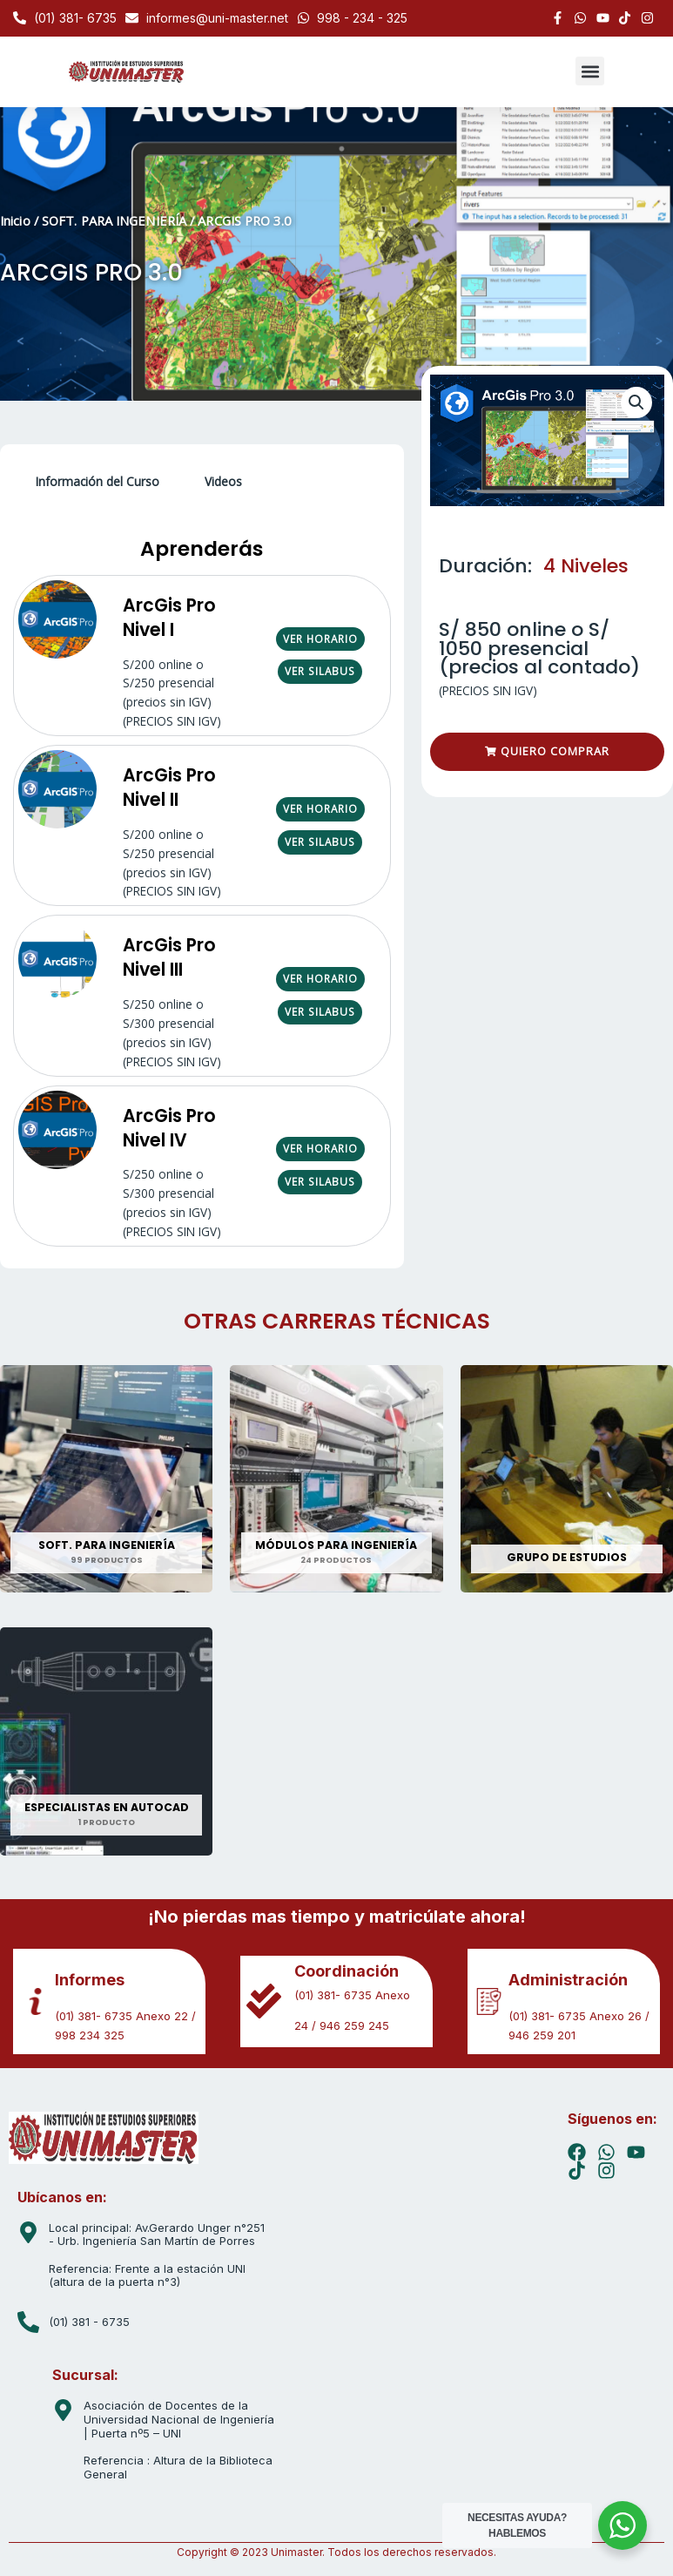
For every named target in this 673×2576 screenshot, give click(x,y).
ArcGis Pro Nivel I (169, 617)
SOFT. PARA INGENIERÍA (114, 220)
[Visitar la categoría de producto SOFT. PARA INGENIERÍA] (106, 1478)
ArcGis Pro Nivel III (169, 957)
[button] (589, 71)
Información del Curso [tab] (97, 481)
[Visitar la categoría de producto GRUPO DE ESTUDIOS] (567, 1478)
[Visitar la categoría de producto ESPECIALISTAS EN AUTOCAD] (106, 1741)
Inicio (15, 220)
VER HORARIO (320, 639)
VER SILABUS (320, 671)
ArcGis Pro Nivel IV (169, 1128)
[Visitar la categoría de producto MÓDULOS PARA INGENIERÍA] (336, 1478)
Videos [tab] (223, 481)
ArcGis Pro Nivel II (169, 787)
